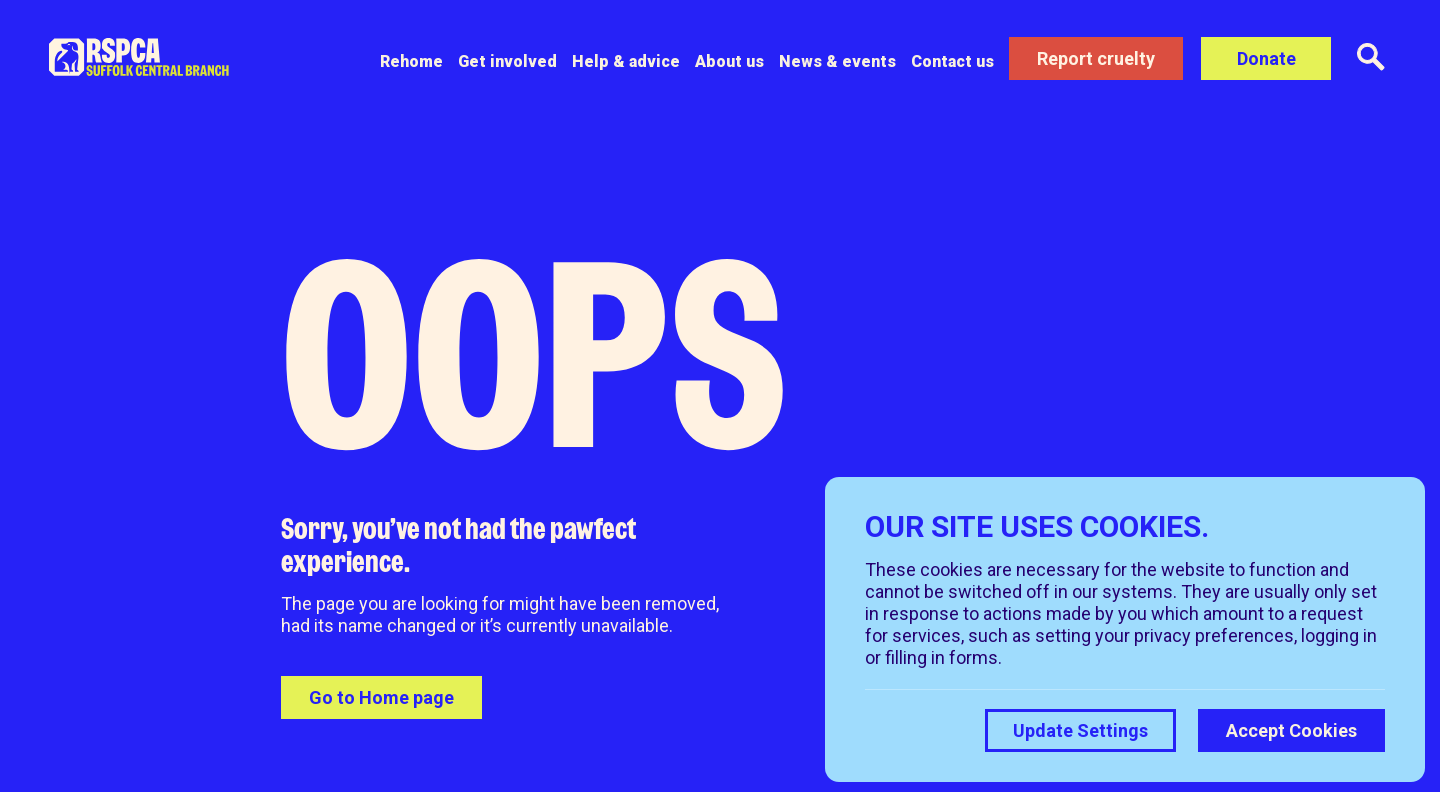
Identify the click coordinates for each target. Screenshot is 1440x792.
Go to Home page (381, 697)
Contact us (952, 61)
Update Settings (1080, 730)
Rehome (411, 61)
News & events (837, 61)
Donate (1266, 58)
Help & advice (626, 61)
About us (729, 61)
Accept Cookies (1291, 730)
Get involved (507, 61)
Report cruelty (1096, 58)
